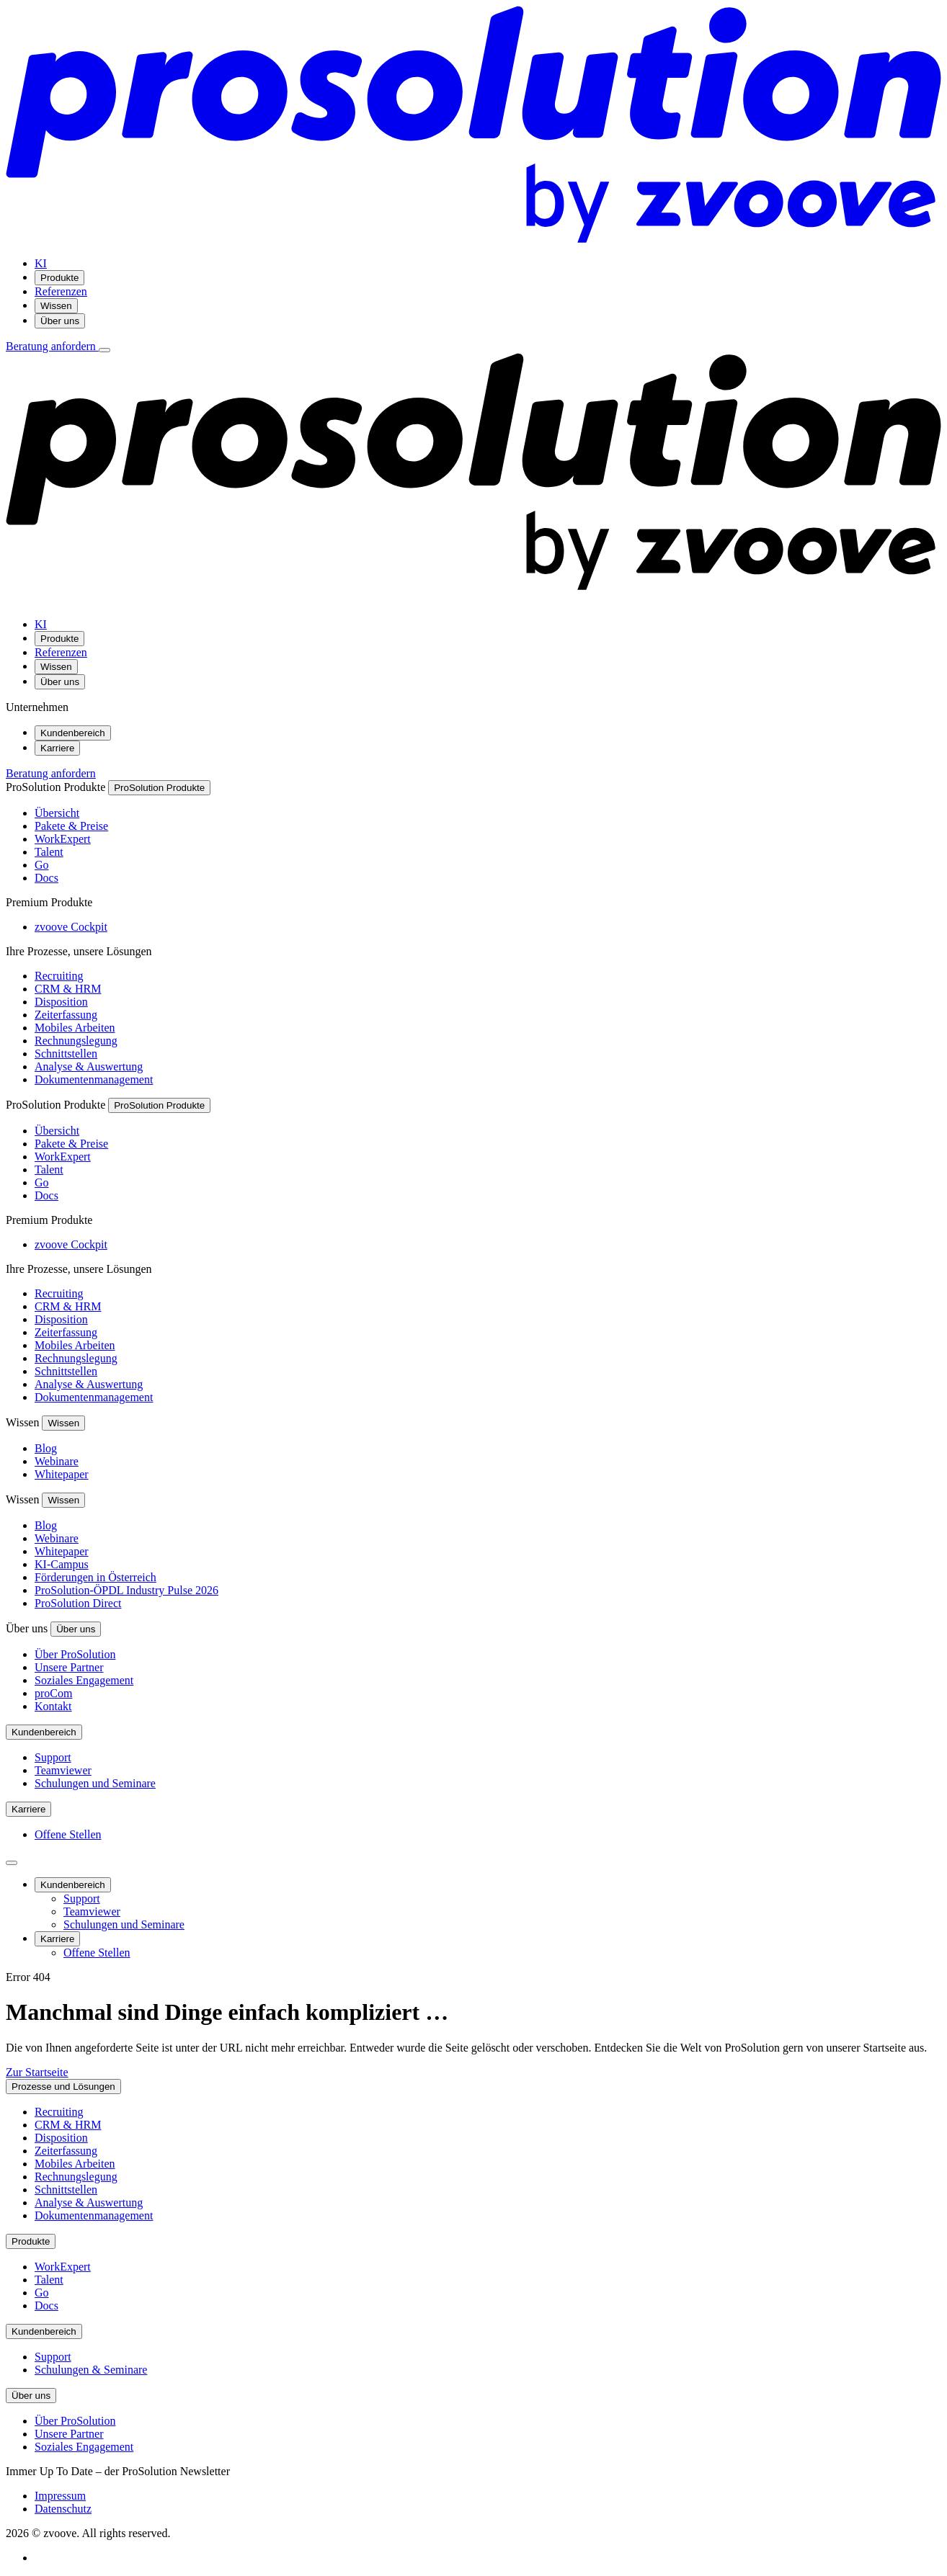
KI (41, 263)
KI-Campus (62, 1564)
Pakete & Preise (71, 826)
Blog (46, 1448)
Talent (49, 852)
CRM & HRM (68, 989)
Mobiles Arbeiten (75, 1027)
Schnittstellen (66, 1053)
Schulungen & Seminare (91, 2369)
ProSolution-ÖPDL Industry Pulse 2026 (126, 1590)
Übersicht (57, 813)
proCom (53, 1693)
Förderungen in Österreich (95, 1577)
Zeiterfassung (66, 1015)
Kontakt (53, 1706)
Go (42, 865)
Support (53, 1757)
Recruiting (59, 976)
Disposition (61, 1002)
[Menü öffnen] (104, 350)
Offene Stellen (68, 1834)
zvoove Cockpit (71, 927)
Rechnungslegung (76, 1040)
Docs (46, 878)
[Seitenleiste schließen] (11, 1863)
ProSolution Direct (78, 1603)
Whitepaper (62, 1474)
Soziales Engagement (84, 1680)
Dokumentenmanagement (94, 1079)
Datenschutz (63, 2509)
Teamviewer (63, 1770)
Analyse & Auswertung (89, 1066)
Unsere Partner (69, 1667)
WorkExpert (63, 839)
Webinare (57, 1461)
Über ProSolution (75, 1654)
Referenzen (61, 291)
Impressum (60, 2496)
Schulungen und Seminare (95, 1783)
